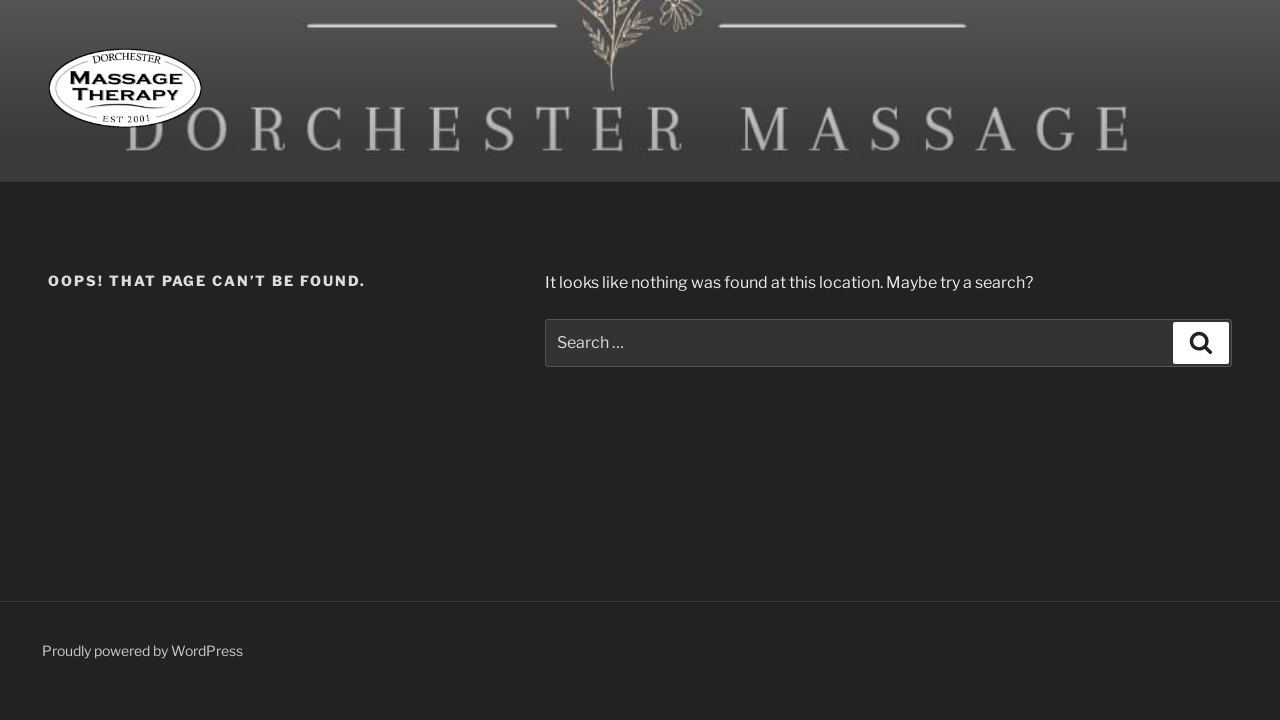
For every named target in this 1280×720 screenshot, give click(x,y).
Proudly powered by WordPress (142, 650)
